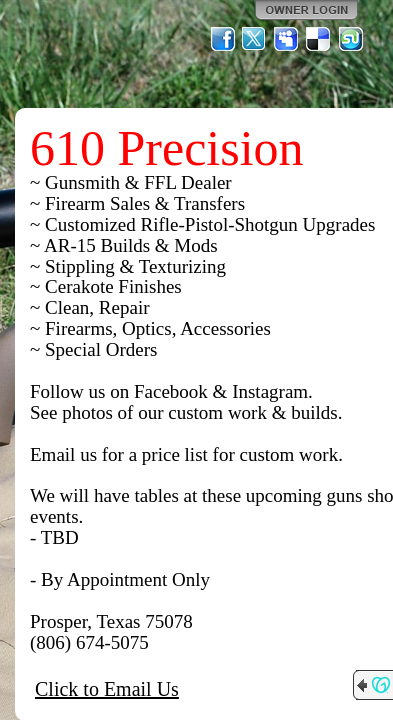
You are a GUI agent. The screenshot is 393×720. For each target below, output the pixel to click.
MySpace (287, 39)
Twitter (255, 39)
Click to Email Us (107, 689)
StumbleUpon (351, 39)
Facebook (223, 39)
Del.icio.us (319, 39)
